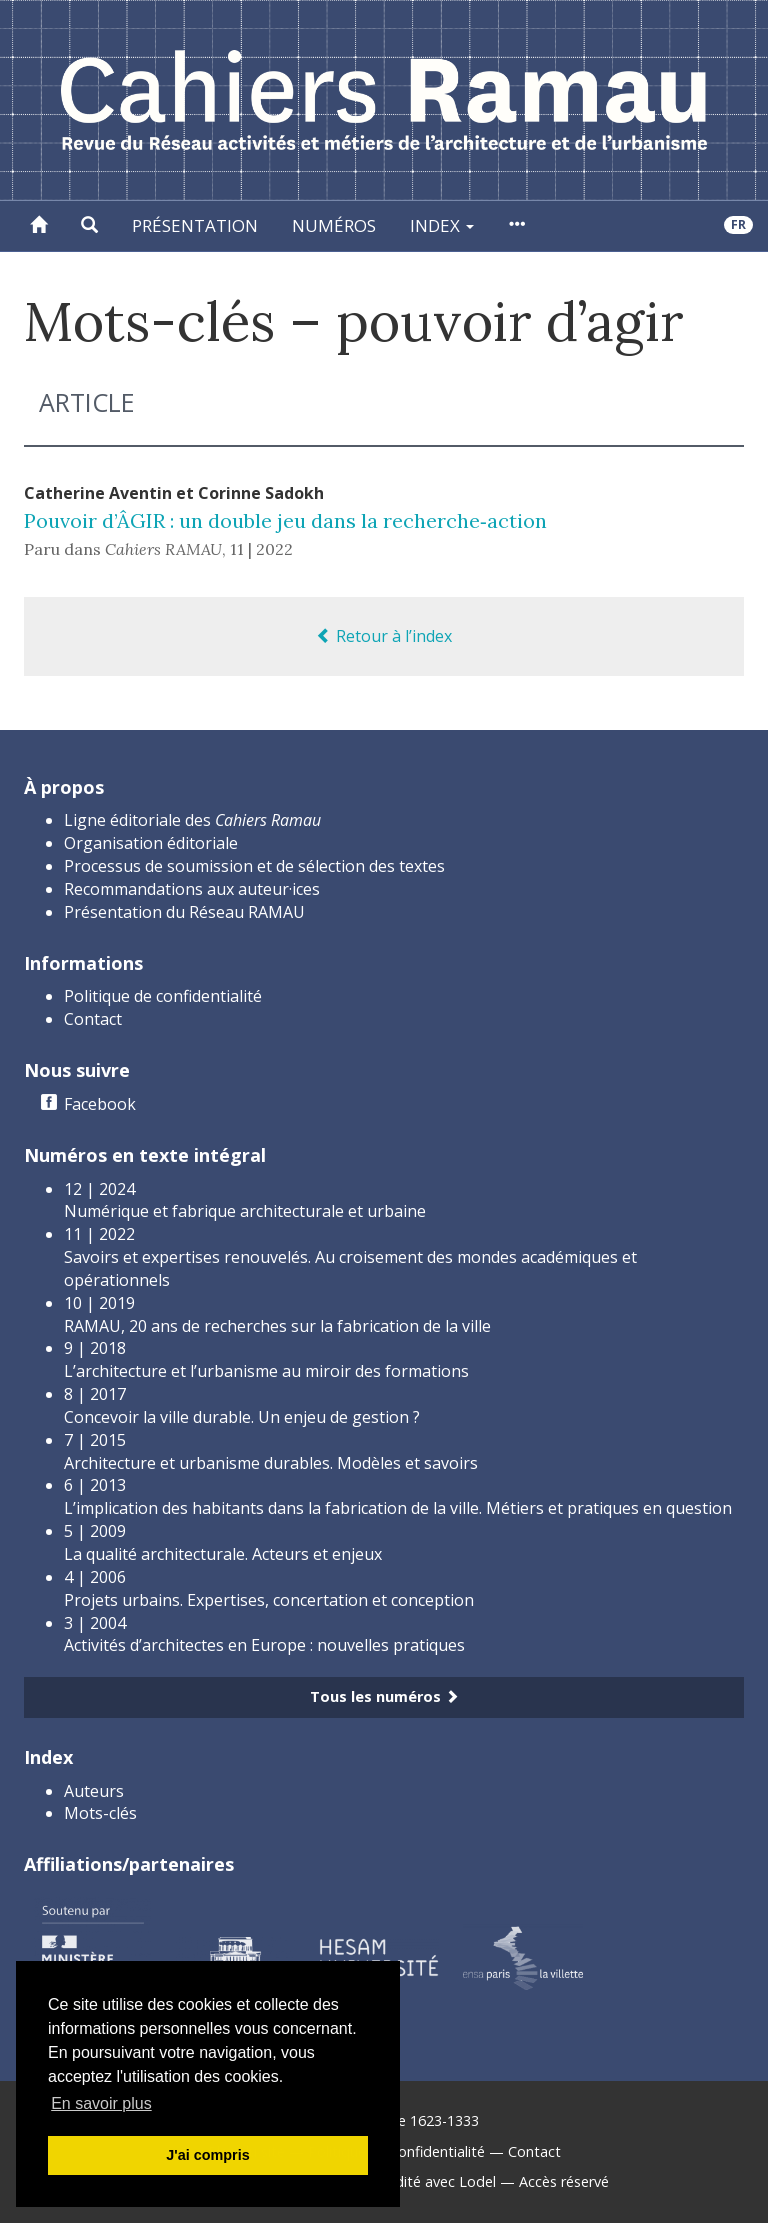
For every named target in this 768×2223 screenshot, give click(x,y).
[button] (89, 226)
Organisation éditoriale (151, 843)
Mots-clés (100, 1813)
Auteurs (94, 1791)
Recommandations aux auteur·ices (192, 889)
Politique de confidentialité (163, 996)
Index (442, 225)
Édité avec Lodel (441, 2181)
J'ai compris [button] (207, 2155)
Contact (93, 1019)
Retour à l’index (384, 636)
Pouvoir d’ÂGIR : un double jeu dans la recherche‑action (285, 520)
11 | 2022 (261, 549)
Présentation (195, 225)
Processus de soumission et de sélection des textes (254, 866)
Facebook (100, 1104)
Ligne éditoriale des (192, 820)
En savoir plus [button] (101, 2103)
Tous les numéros (384, 1696)
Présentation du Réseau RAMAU (184, 912)
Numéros (334, 225)
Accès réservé (564, 2181)
